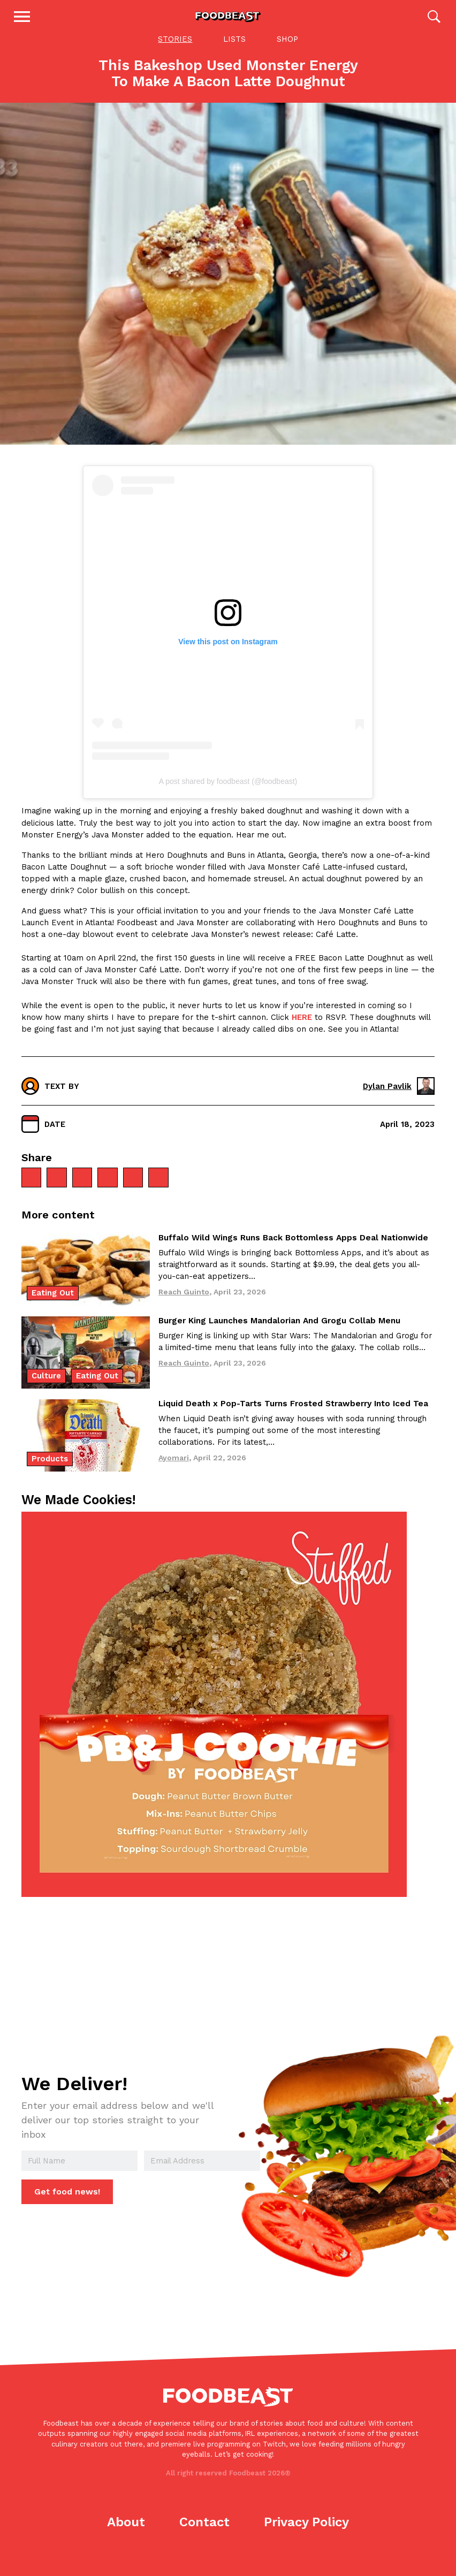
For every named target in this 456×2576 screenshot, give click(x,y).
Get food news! (66, 2206)
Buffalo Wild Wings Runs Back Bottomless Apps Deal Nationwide (293, 1252)
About (126, 2536)
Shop (287, 52)
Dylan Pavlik (399, 1100)
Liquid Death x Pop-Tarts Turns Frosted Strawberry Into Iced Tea (293, 1418)
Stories (175, 52)
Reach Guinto (183, 1306)
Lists (234, 52)
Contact (204, 2536)
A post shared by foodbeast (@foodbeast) (228, 795)
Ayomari (173, 1472)
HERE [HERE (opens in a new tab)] (302, 1031)
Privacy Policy (306, 2536)
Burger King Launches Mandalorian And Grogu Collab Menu (279, 1335)
